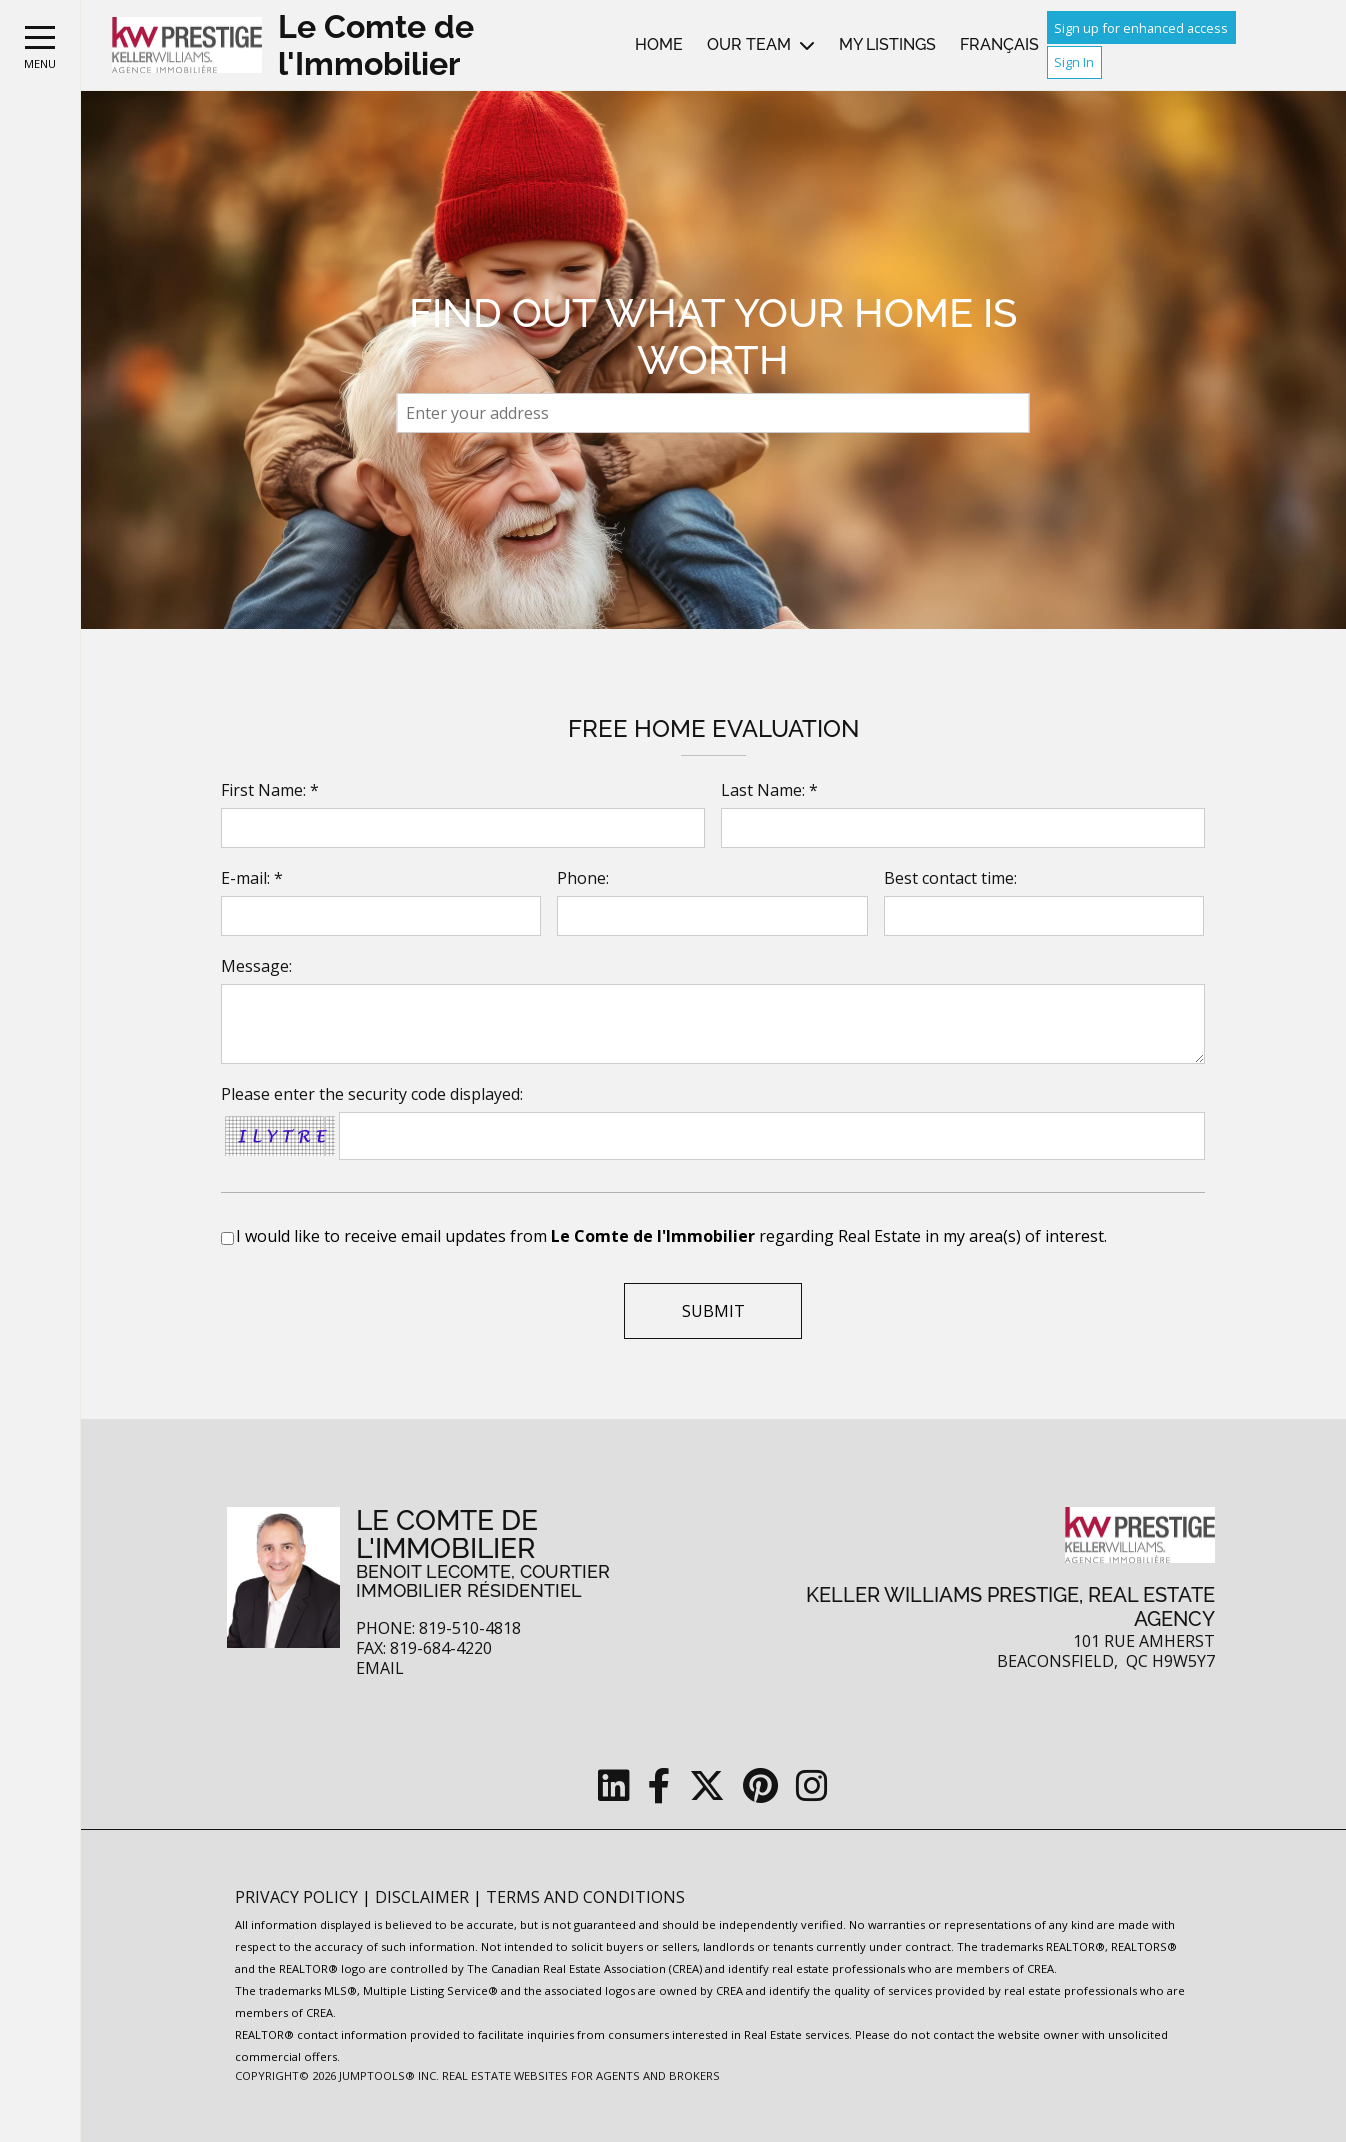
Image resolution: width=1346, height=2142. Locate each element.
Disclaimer (424, 1897)
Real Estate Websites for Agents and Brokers (581, 2075)
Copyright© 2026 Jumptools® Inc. (337, 2075)
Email (380, 1668)
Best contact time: (950, 878)
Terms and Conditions (585, 1897)
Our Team (749, 44)
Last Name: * (769, 790)
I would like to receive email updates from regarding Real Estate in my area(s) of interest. (671, 1236)
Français (999, 44)
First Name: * (270, 790)
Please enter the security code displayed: (372, 1094)
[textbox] (713, 413)
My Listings (887, 44)
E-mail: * (252, 878)
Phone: (583, 878)
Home (659, 44)
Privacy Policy (298, 1897)
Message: (256, 966)
